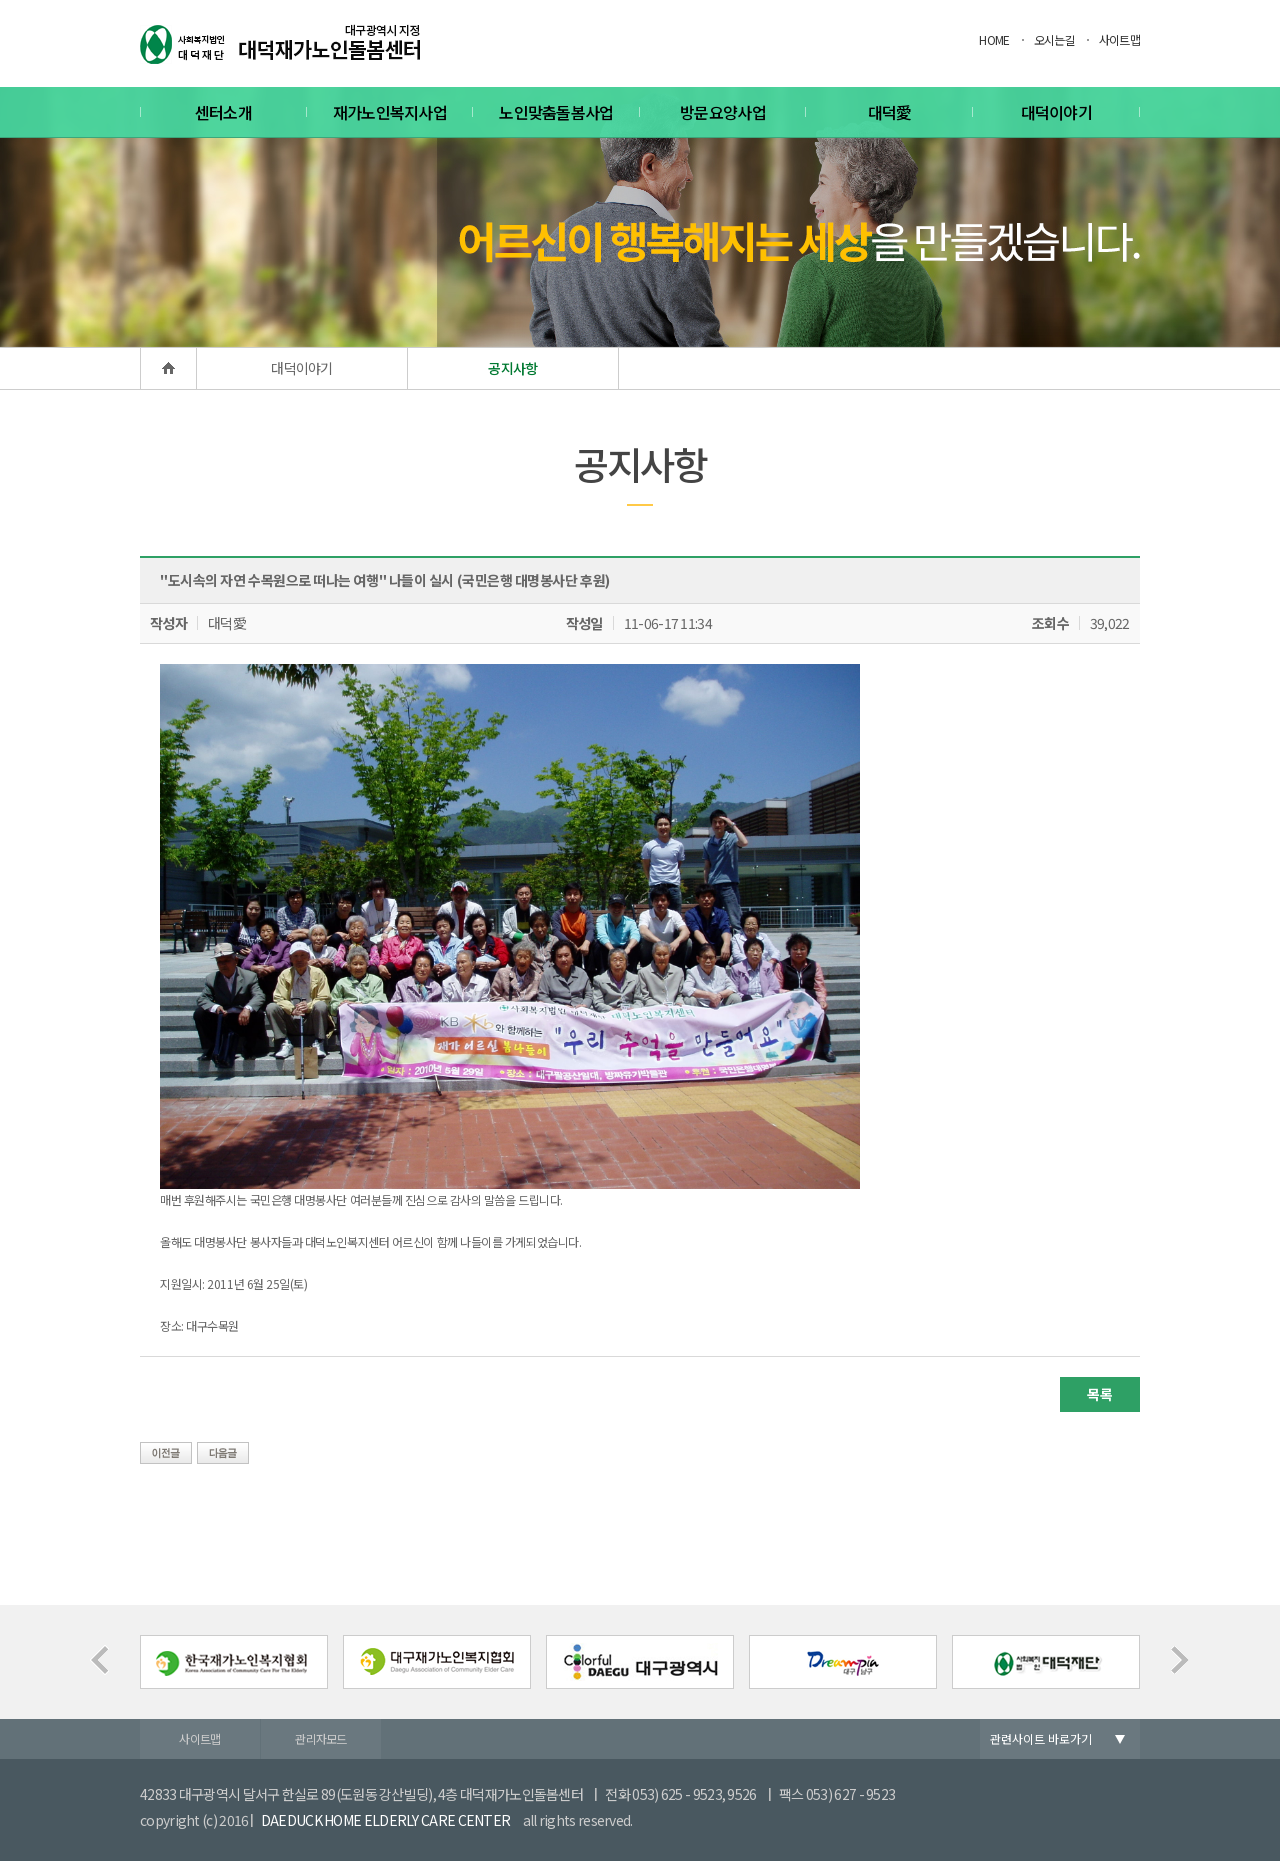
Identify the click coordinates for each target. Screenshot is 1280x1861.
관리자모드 (321, 1738)
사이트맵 (1119, 39)
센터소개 (223, 112)
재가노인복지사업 (390, 112)
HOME (994, 39)
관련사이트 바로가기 (1041, 1738)
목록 (1099, 1394)
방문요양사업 (723, 112)
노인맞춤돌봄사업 (556, 112)
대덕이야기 (1057, 112)
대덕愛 (890, 112)
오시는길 (1054, 39)
